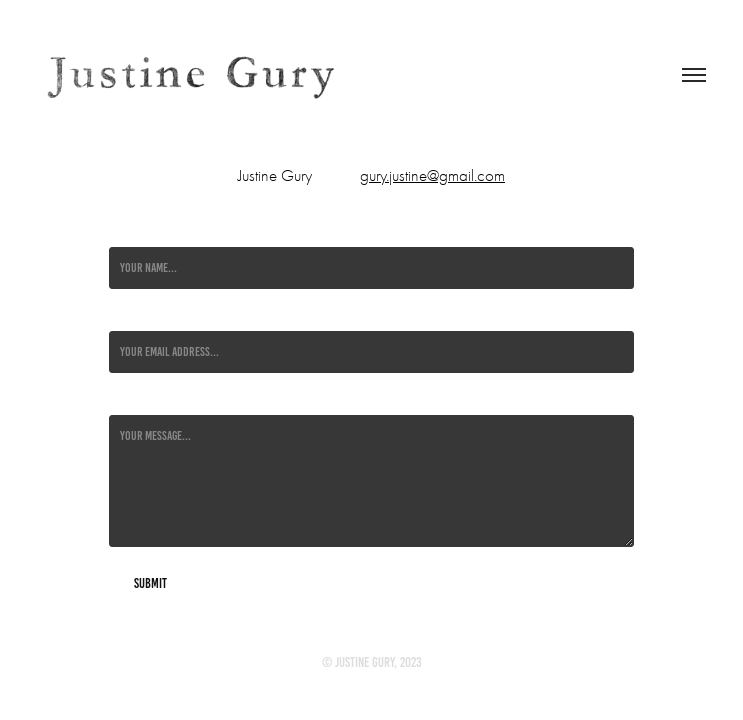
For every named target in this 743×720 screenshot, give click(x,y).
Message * (131, 399)
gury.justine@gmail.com (432, 175)
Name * (124, 231)
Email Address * (145, 315)
